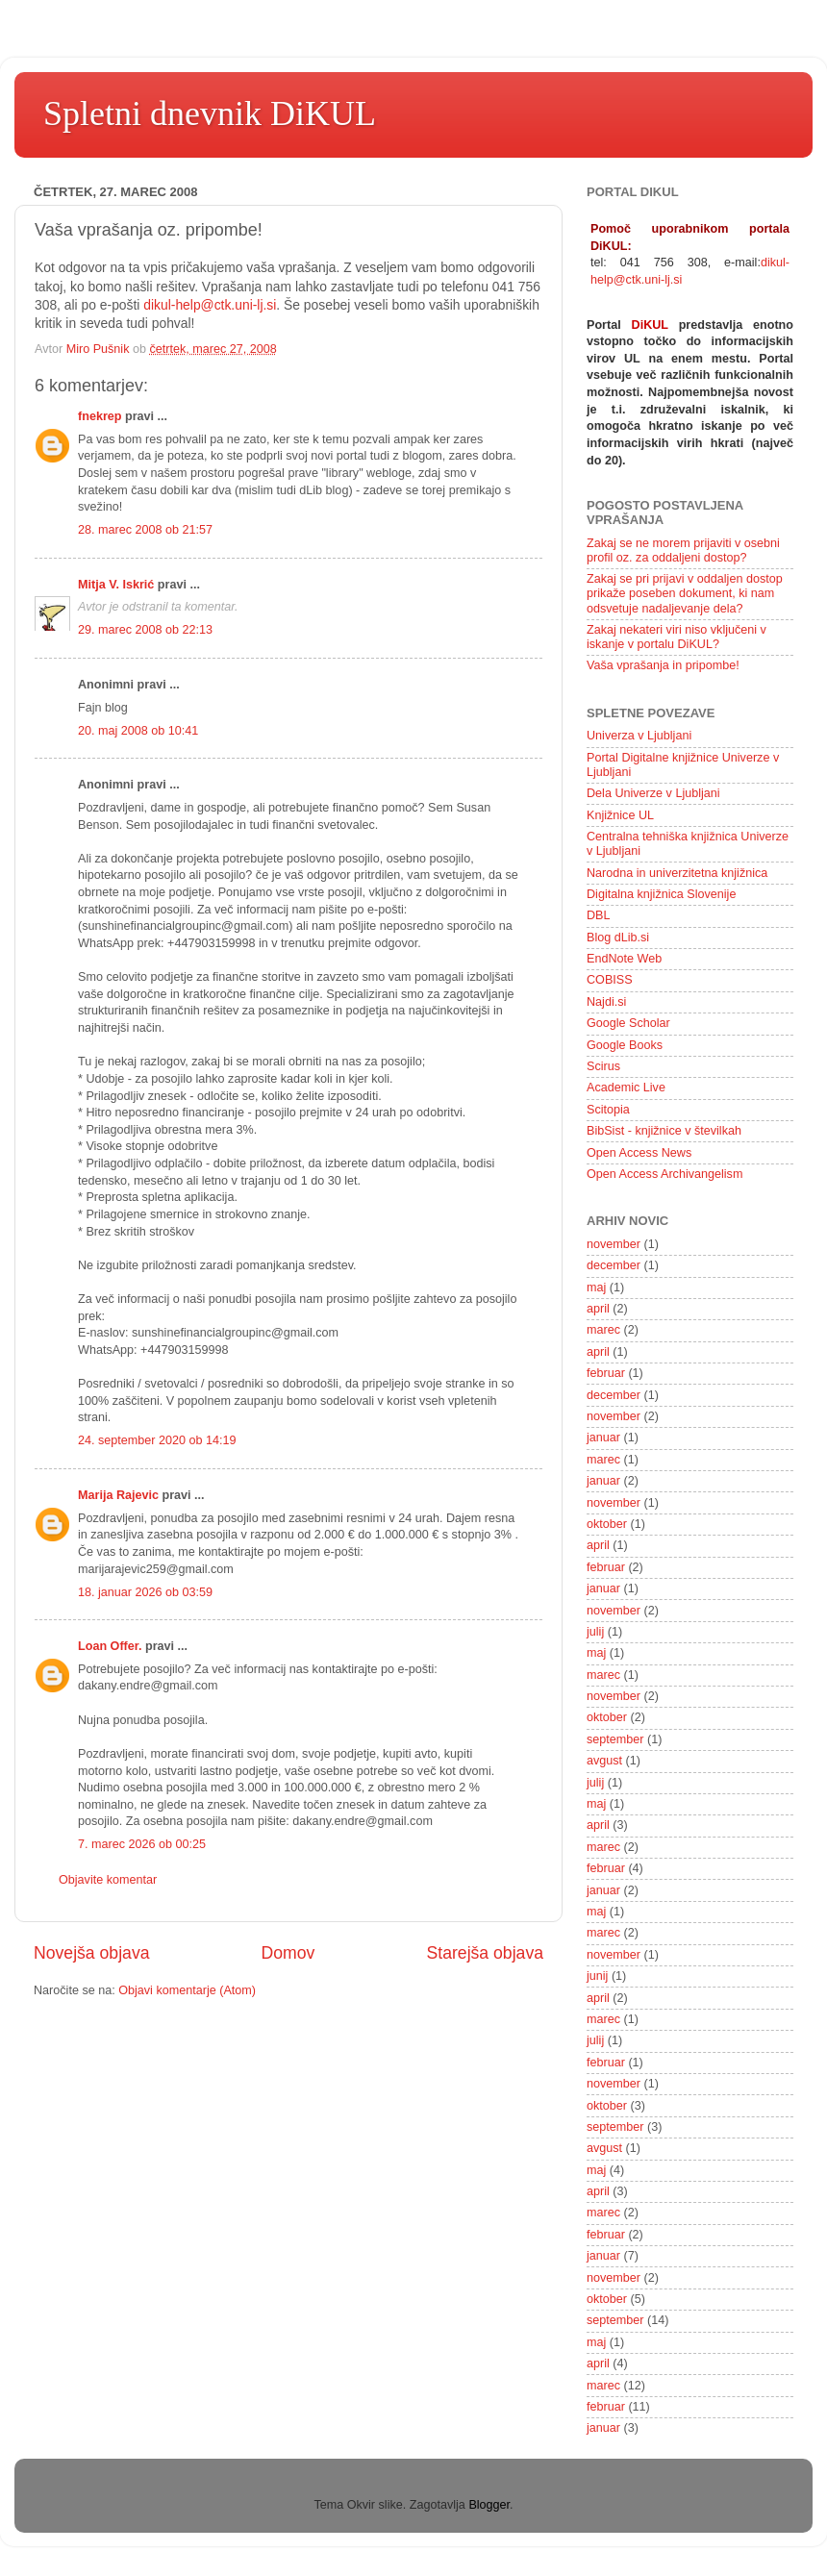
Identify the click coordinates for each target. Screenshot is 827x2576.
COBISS (610, 980)
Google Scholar (628, 1023)
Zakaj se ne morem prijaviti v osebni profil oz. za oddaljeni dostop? (683, 550)
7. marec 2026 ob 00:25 (142, 1844)
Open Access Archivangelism (664, 1174)
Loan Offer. (109, 1646)
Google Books (625, 1045)
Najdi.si (606, 1002)
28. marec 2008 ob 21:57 (145, 530)
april (598, 1308)
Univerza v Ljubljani (639, 735)
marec (603, 1330)
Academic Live (626, 1087)
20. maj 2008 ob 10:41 (138, 731)
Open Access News (639, 1153)
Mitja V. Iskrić (116, 584)
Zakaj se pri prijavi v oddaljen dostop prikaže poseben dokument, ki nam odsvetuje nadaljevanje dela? (685, 593)
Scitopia (608, 1109)
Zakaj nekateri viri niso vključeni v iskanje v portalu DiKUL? (676, 637)
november (613, 1244)
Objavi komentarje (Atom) (187, 1990)
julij (595, 1631)
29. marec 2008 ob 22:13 (145, 630)
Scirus (603, 1066)
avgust (604, 1760)
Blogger (489, 2505)
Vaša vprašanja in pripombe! (663, 665)
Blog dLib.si (618, 937)
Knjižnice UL (620, 815)
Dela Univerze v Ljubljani (653, 793)
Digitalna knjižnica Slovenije (661, 894)
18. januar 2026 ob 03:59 (145, 1592)
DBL (599, 915)
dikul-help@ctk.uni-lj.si (209, 305)
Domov (288, 1953)
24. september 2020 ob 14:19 (157, 1440)
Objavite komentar (108, 1880)
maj (596, 1287)
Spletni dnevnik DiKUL (209, 113)
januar (603, 1437)
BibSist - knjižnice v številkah (664, 1131)
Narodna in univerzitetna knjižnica (677, 873)
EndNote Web (624, 958)
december (613, 1265)
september (615, 1739)
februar (606, 1373)
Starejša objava (485, 1953)
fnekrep (100, 416)
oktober (607, 1524)
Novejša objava (92, 1953)
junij (597, 1976)
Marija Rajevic (118, 1495)
